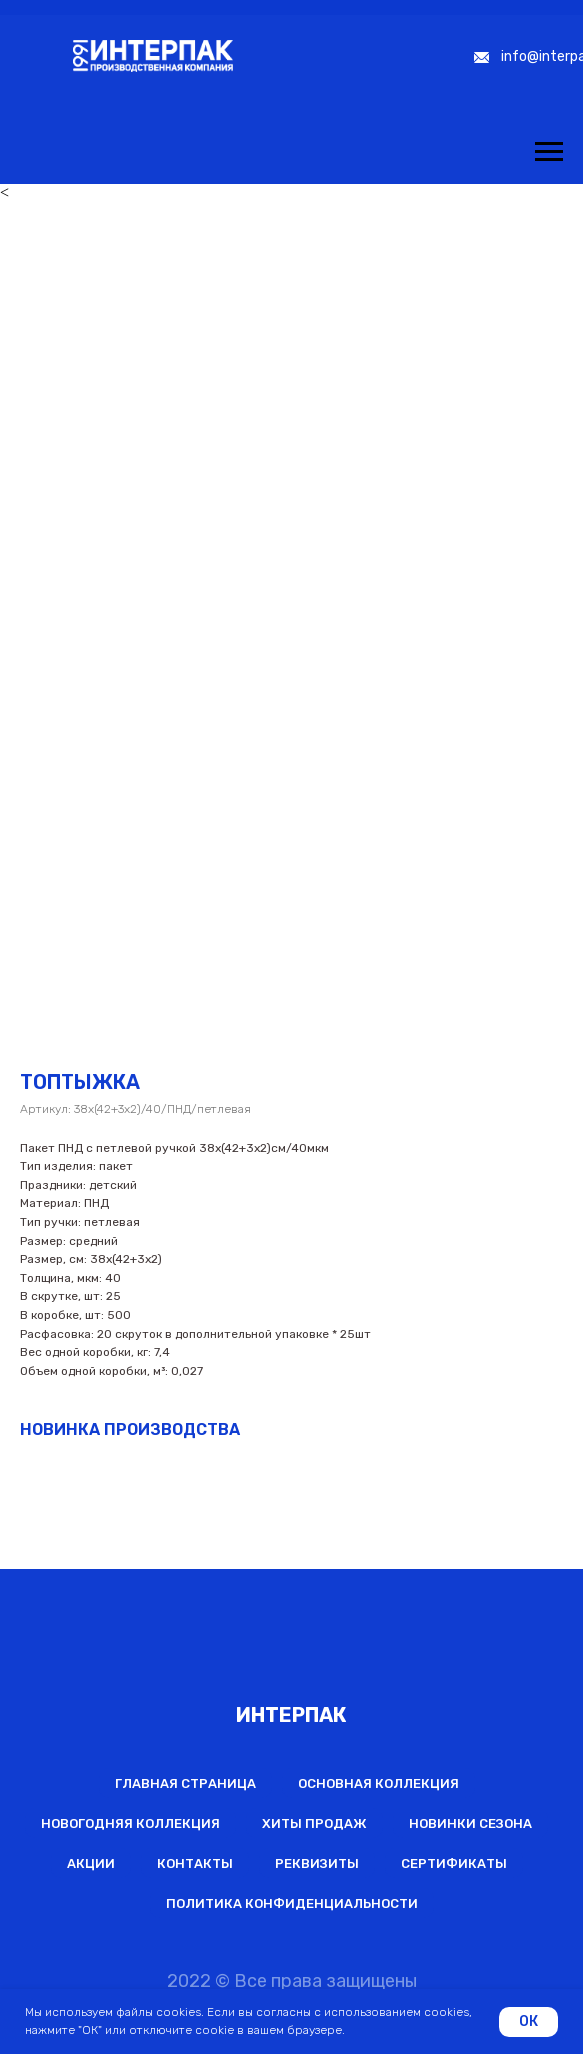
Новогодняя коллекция (130, 1823)
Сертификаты (454, 1863)
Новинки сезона (470, 1823)
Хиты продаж (314, 1823)
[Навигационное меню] (549, 152)
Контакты (195, 1863)
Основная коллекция (378, 1783)
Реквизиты (317, 1863)
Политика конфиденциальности (292, 1903)
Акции (91, 1863)
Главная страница (185, 1783)
